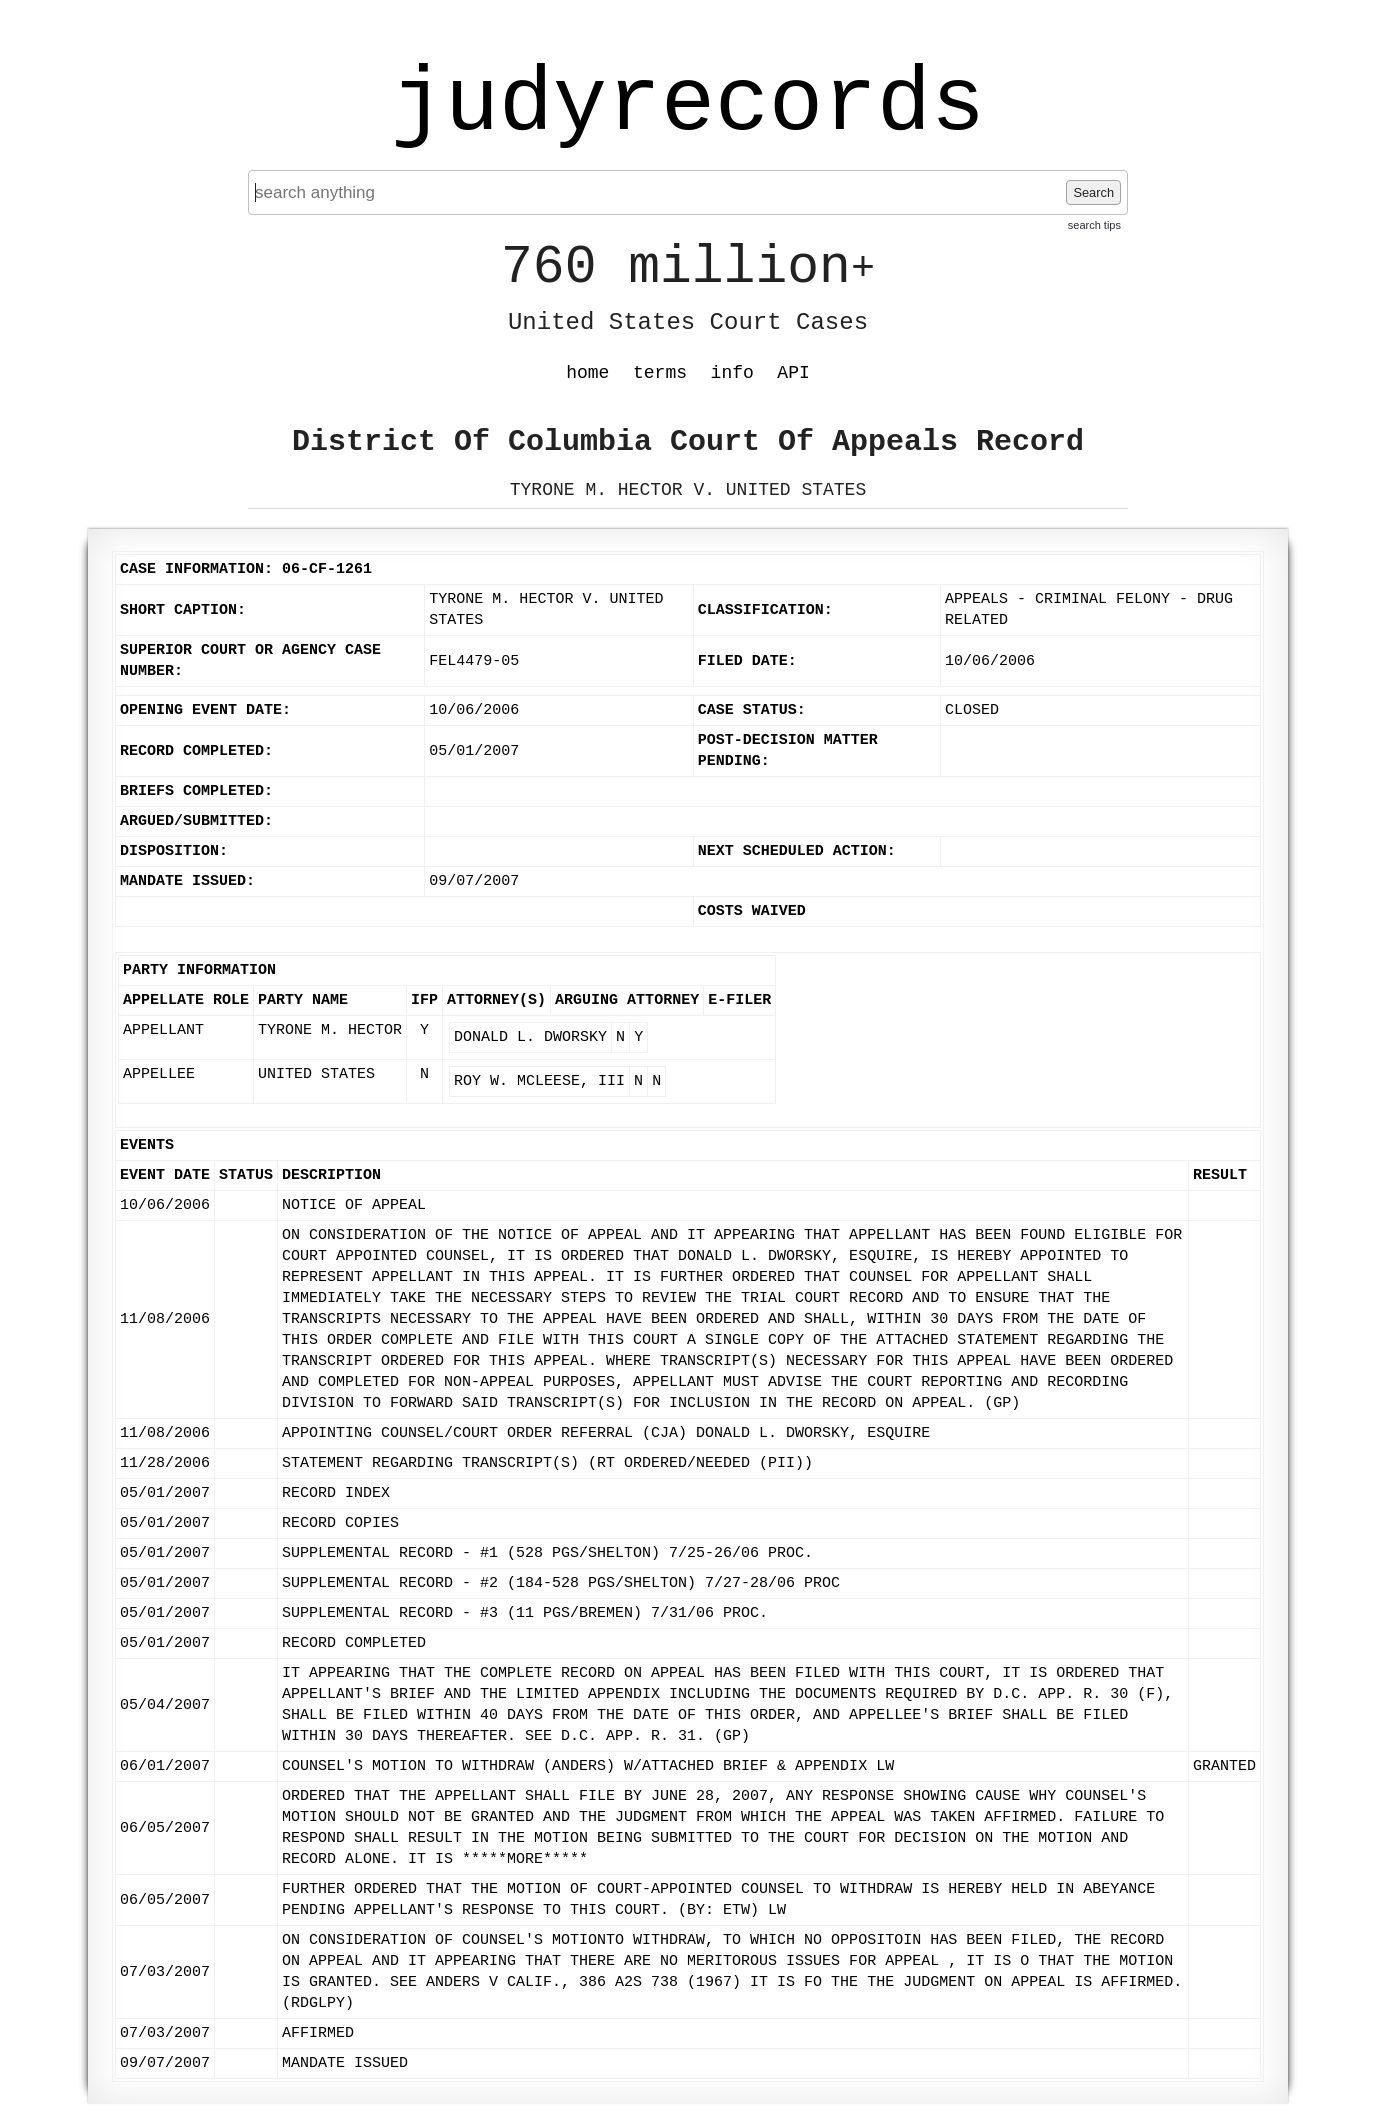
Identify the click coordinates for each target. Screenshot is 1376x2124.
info (732, 373)
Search (1093, 192)
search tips (1094, 225)
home (587, 373)
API (793, 373)
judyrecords (688, 105)
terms (660, 373)
